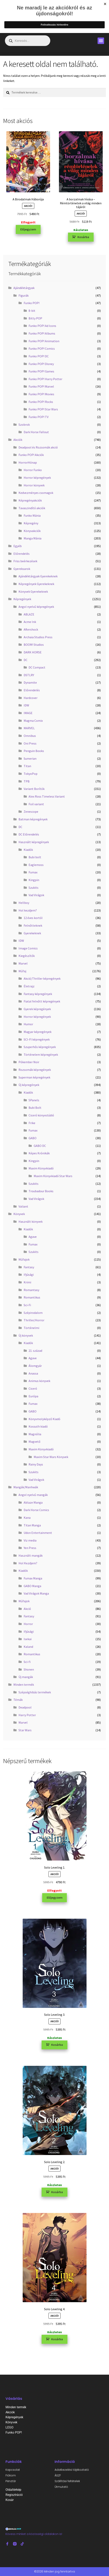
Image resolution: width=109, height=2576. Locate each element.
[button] (101, 41)
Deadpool (25, 1707)
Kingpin (34, 880)
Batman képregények (33, 819)
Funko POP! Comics (42, 348)
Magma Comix (33, 721)
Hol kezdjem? (28, 910)
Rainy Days (36, 1464)
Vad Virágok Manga (36, 1593)
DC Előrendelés (29, 834)
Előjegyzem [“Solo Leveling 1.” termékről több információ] (54, 1897)
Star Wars (25, 1730)
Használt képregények (34, 842)
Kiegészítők (27, 956)
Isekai (28, 1639)
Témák (18, 1700)
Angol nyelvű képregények (36, 607)
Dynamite (30, 682)
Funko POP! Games (41, 371)
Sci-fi (27, 1662)
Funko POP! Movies (41, 394)
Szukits (33, 888)
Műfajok (24, 1259)
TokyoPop (30, 774)
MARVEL (29, 728)
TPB (27, 781)
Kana (27, 1518)
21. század (35, 1351)
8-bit (32, 311)
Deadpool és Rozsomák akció (38, 447)
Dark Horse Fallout (36, 432)
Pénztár (11, 2481)
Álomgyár (35, 1366)
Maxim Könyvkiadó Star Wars (53, 1176)
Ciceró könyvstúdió (41, 1115)
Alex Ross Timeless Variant (47, 796)
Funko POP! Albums (42, 333)
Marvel (23, 963)
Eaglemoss (36, 865)
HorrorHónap (28, 462)
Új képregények (29, 1085)
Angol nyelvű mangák (33, 1495)
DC (25, 660)
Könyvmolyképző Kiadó (44, 1419)
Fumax (33, 872)
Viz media (30, 1540)
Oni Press (30, 743)
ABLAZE (29, 614)
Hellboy (24, 903)
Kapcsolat (13, 2470)
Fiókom (11, 2475)
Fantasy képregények (38, 994)
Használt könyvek (31, 1221)
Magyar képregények (37, 1032)
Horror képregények (37, 478)
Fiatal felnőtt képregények (42, 1001)
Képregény (31, 523)
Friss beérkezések (25, 561)
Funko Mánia (32, 515)
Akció (27, 1609)
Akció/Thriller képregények (42, 978)
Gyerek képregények (37, 1009)
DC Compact (37, 667)
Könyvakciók (32, 531)
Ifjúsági (29, 1275)
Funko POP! (31, 303)
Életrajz (29, 986)
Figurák (24, 295)
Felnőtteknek (33, 925)
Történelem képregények (41, 1054)
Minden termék (23, 1684)
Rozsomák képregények (35, 1070)
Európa (33, 1396)
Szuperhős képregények (40, 1047)
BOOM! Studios (34, 645)
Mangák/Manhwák (25, 1487)
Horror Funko (33, 470)
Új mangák (26, 1677)
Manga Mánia (32, 538)
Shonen (29, 1669)
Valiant (23, 1206)
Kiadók (28, 850)
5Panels (34, 1100)
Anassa (33, 1373)
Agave (33, 1237)
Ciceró (33, 1388)
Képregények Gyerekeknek (36, 584)
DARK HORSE (33, 652)
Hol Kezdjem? (28, 1563)
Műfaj (22, 971)
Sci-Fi (27, 1305)
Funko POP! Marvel (41, 386)
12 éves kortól (33, 918)
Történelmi (31, 1328)
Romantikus (32, 1297)
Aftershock (31, 629)
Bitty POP (35, 318)
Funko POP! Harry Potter (45, 379)
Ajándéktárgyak (23, 288)
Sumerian (30, 758)
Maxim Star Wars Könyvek (51, 1457)
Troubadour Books (41, 1191)
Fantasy (29, 1267)
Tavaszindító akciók (32, 508)
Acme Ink (30, 622)
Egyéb (17, 546)
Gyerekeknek (32, 933)
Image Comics (28, 948)
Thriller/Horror (34, 1320)
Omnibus (30, 736)
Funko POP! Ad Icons (42, 326)
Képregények (22, 599)
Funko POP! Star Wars (43, 409)
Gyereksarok (21, 569)
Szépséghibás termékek (35, 1692)
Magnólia (35, 1434)
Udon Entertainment (38, 1533)
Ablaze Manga (33, 1502)
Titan (27, 766)
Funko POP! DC (39, 356)
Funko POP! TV (38, 417)
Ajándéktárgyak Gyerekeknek (38, 576)
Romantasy (31, 1290)
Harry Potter (27, 1715)
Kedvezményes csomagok (36, 493)
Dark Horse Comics (36, 1510)
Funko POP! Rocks (41, 402)
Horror (28, 1624)
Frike (32, 1123)
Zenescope (31, 811)
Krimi (27, 1282)
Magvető (34, 1441)
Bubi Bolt (35, 1108)
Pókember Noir (29, 1062)
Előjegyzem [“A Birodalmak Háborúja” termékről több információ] (28, 229)
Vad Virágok (36, 895)
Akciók (17, 440)
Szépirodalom (33, 1313)
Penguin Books (34, 751)
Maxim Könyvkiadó (41, 1168)
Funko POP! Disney (41, 364)
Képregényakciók (30, 500)
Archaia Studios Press (38, 637)
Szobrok (24, 424)
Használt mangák (31, 1555)
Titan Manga (32, 1525)
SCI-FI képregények (37, 1039)
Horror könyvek (34, 485)
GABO (32, 1138)
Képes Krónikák (39, 1153)
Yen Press (30, 1548)
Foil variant (36, 804)
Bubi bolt (35, 857)
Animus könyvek (39, 1381)
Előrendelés (21, 554)
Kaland (28, 1647)
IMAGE (28, 713)
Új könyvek (26, 1335)
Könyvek (19, 1214)
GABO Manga (32, 1586)
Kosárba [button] (83, 237)
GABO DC (40, 1146)
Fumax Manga (33, 1578)
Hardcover (30, 698)
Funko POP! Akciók (31, 455)
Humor (28, 1024)
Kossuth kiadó (38, 1426)
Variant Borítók (34, 789)
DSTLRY (29, 675)
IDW (26, 705)
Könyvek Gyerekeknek (33, 591)
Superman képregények (34, 1077)
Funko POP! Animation (44, 341)
